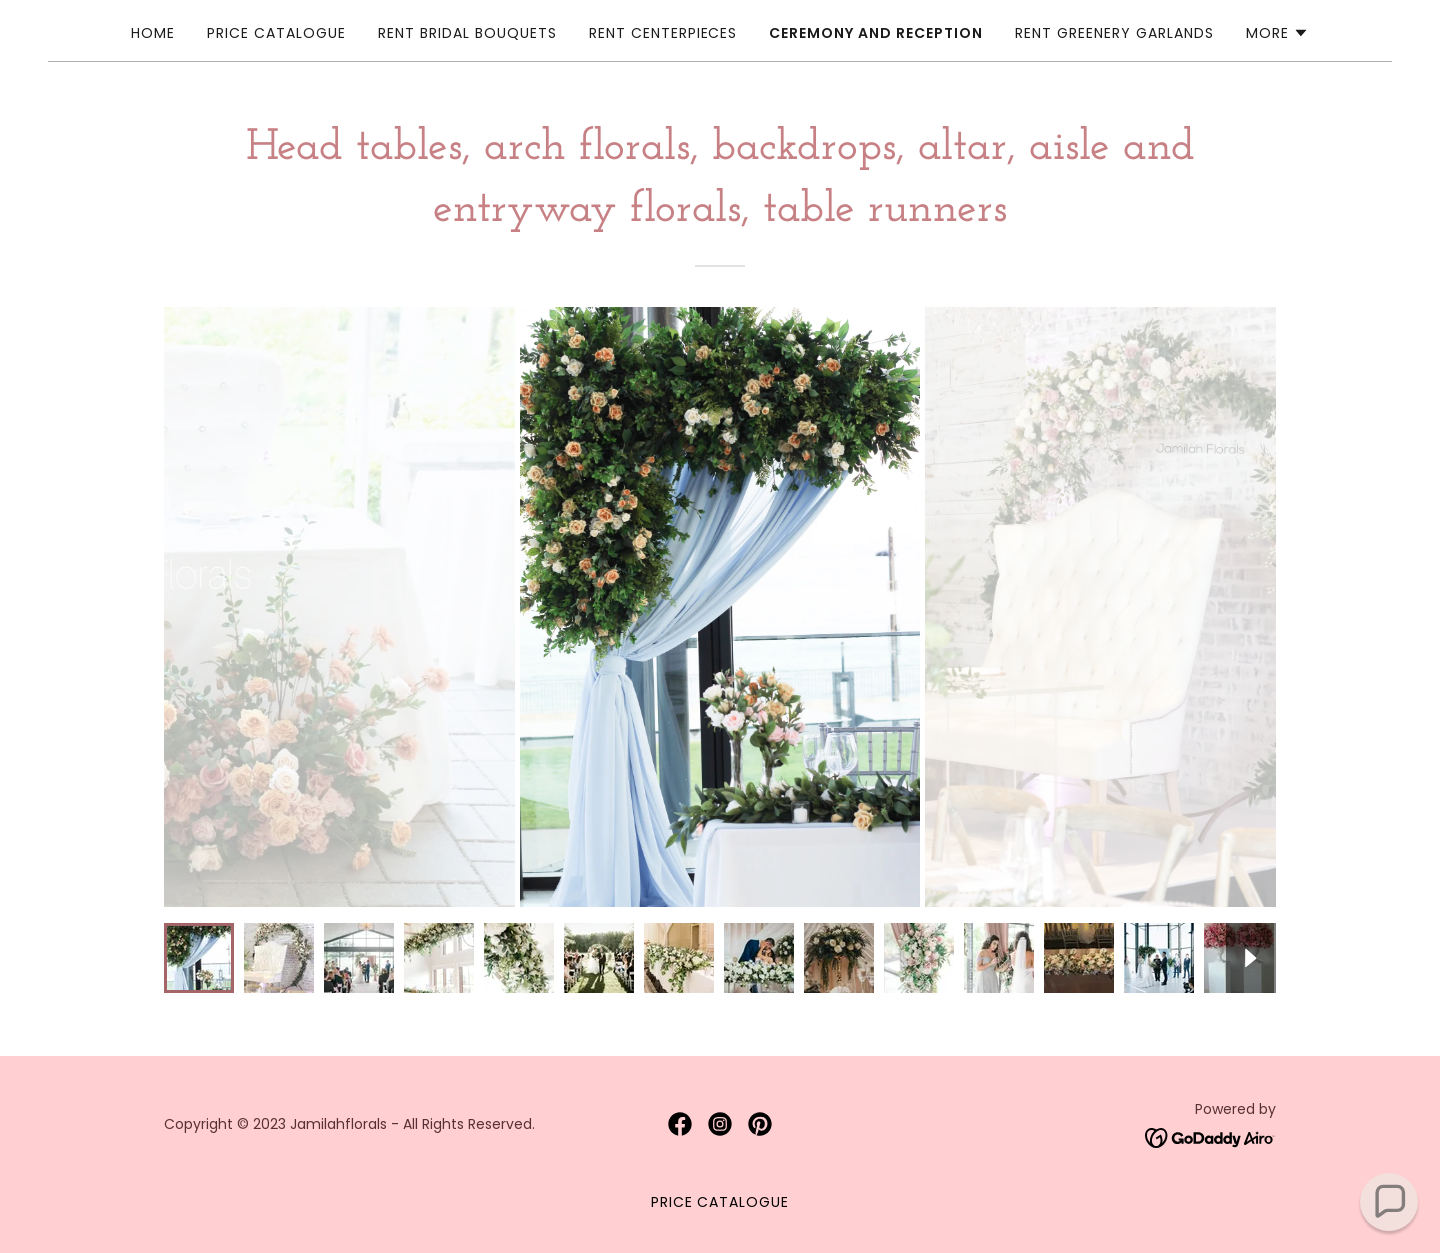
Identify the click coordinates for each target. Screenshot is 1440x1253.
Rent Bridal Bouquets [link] (467, 33)
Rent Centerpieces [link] (663, 33)
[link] (680, 1124)
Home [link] (153, 33)
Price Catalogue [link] (276, 33)
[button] (1277, 33)
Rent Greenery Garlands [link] (1114, 33)
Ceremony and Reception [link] (876, 33)
